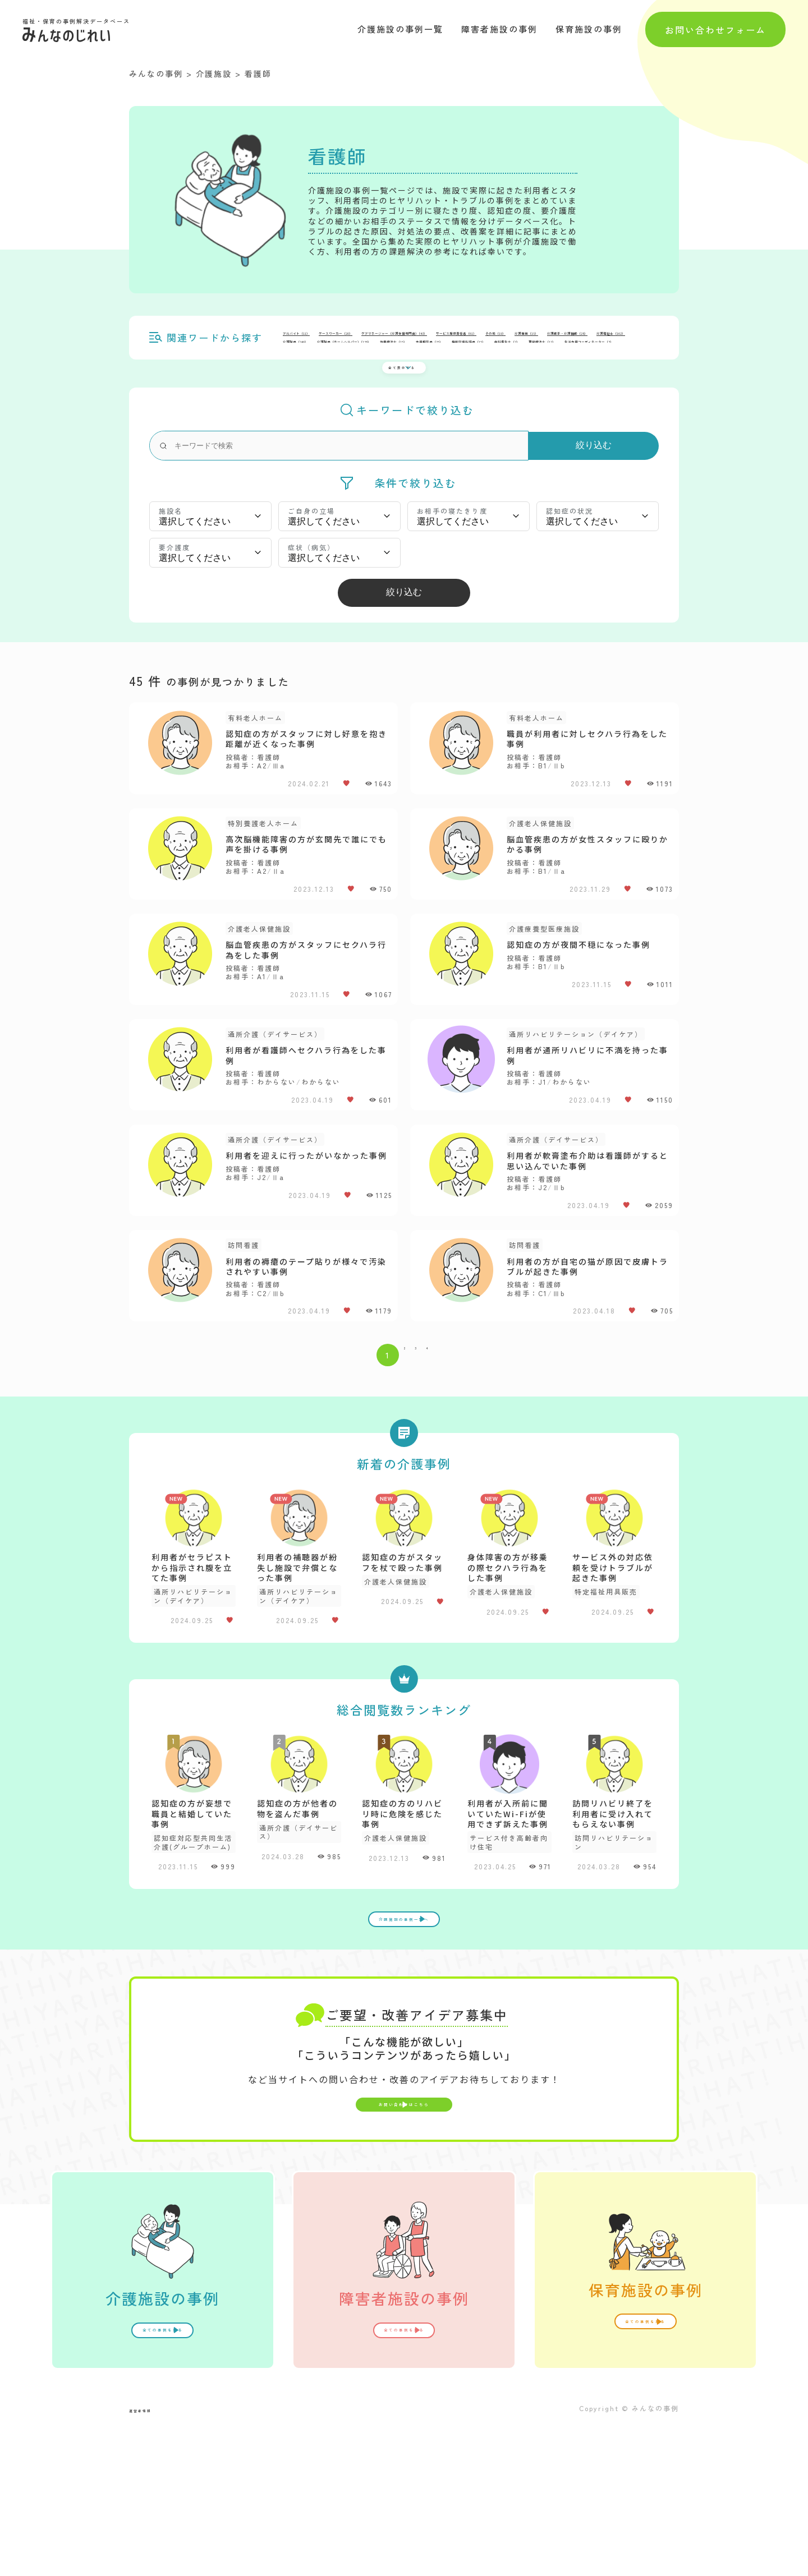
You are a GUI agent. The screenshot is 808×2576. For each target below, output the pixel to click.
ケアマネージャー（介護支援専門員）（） (521, 336)
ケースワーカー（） (395, 336)
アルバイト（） (315, 336)
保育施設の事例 (589, 29)
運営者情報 (151, 2557)
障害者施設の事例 (499, 29)
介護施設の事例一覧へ (404, 2038)
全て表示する (398, 359)
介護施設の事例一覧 (400, 29)
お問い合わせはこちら (404, 2243)
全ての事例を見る (162, 2478)
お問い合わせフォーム (715, 29)
